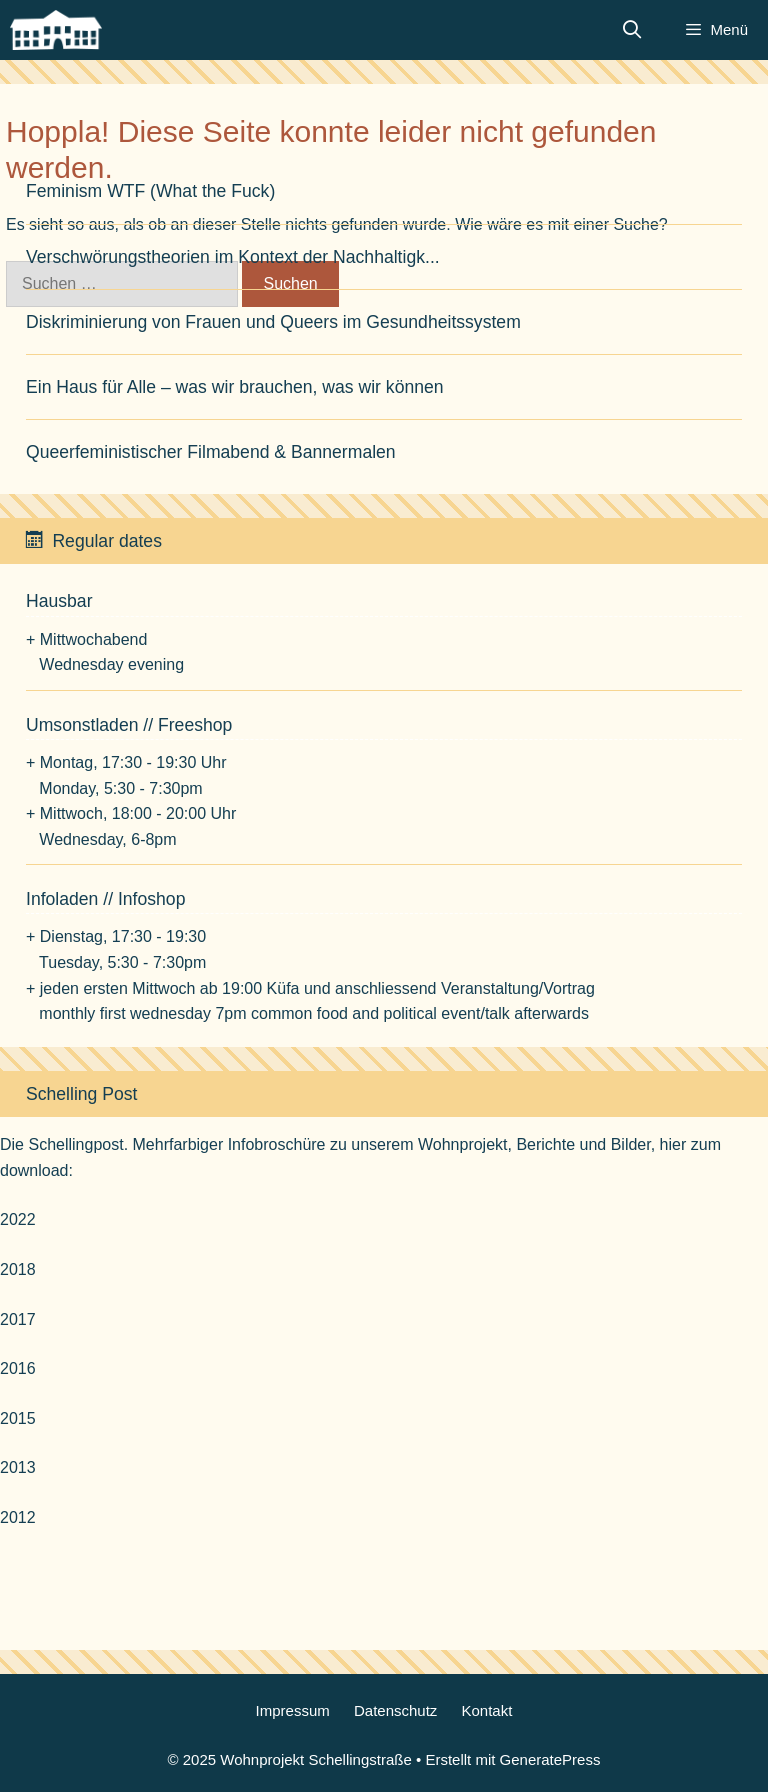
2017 (18, 1319)
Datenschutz (395, 1710)
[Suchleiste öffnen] (632, 30)
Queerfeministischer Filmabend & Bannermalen (211, 452)
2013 (18, 1467)
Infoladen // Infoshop (105, 899)
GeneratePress (550, 1759)
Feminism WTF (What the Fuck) (150, 191)
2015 (18, 1418)
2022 (18, 1219)
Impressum (293, 1710)
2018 (18, 1269)
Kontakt (487, 1710)
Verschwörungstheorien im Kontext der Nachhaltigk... (233, 257)
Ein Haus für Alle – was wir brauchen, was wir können (235, 387)
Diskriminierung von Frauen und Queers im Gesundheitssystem (273, 322)
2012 (18, 1517)
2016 (18, 1368)
